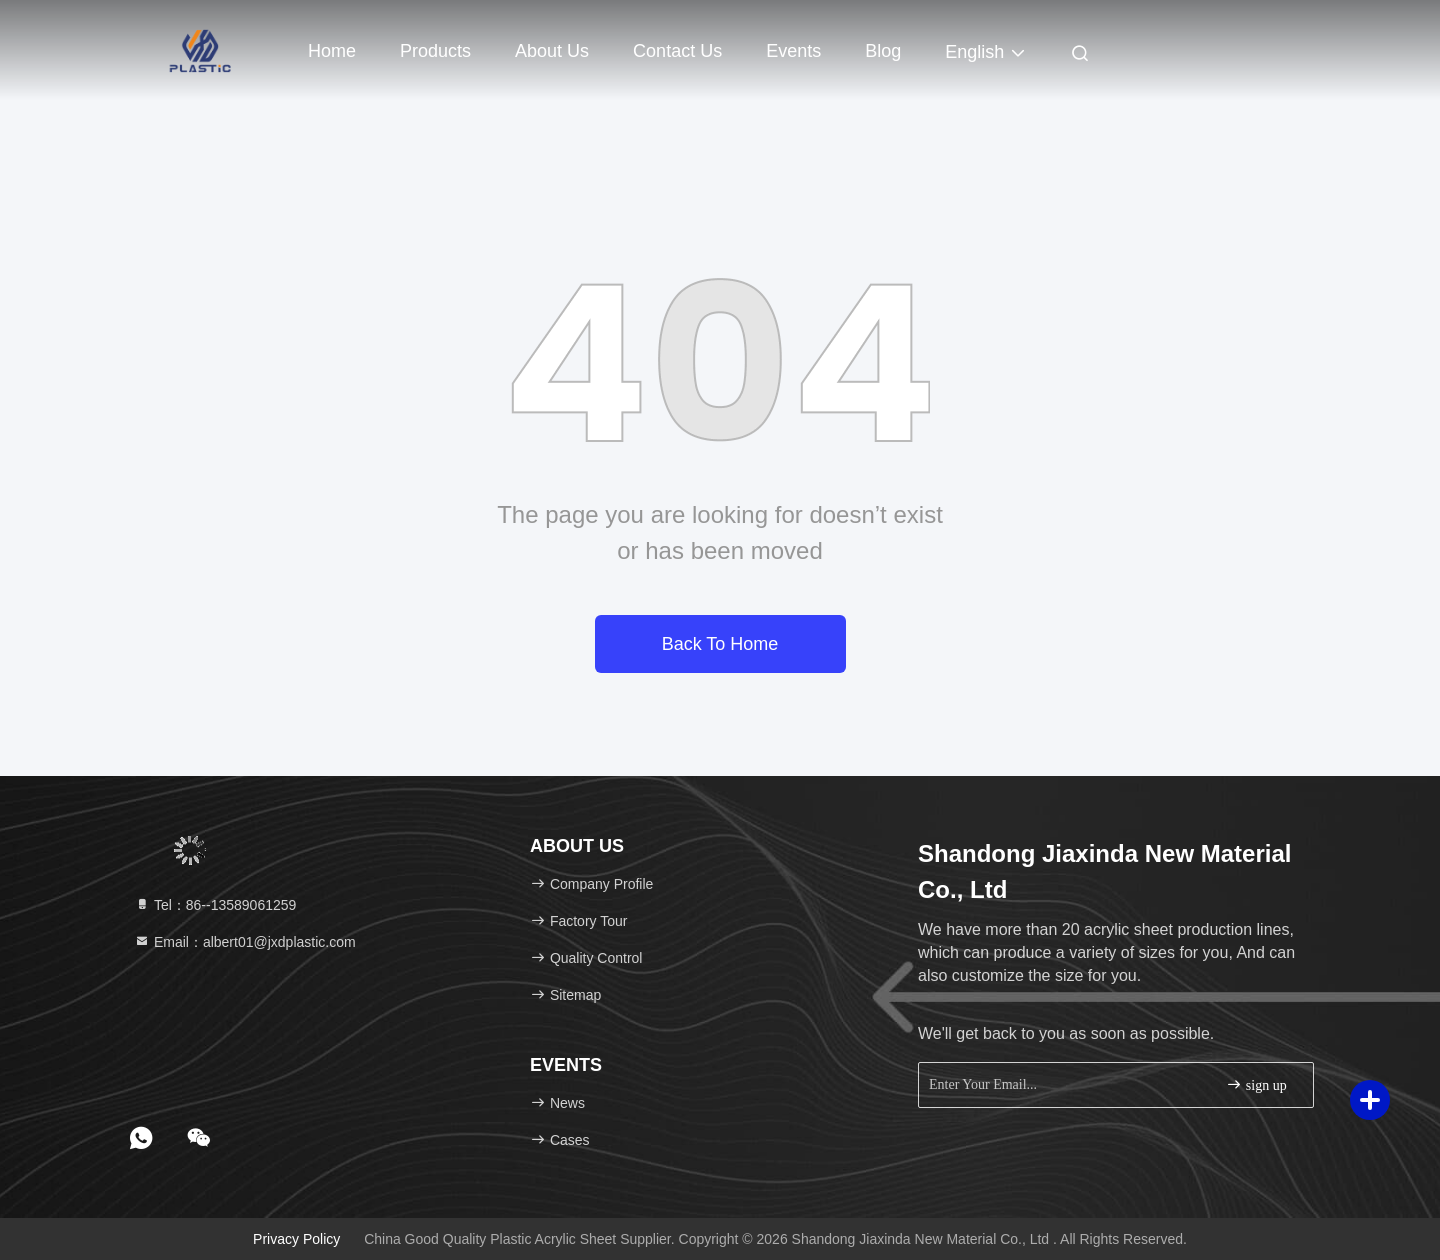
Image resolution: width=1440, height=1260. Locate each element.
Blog (883, 51)
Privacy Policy (296, 1239)
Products (435, 51)
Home (332, 51)
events (793, 51)
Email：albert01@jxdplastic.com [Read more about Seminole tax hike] (245, 942)
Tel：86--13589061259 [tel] (215, 905)
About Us (552, 51)
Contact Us (677, 51)
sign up (1256, 1084)
